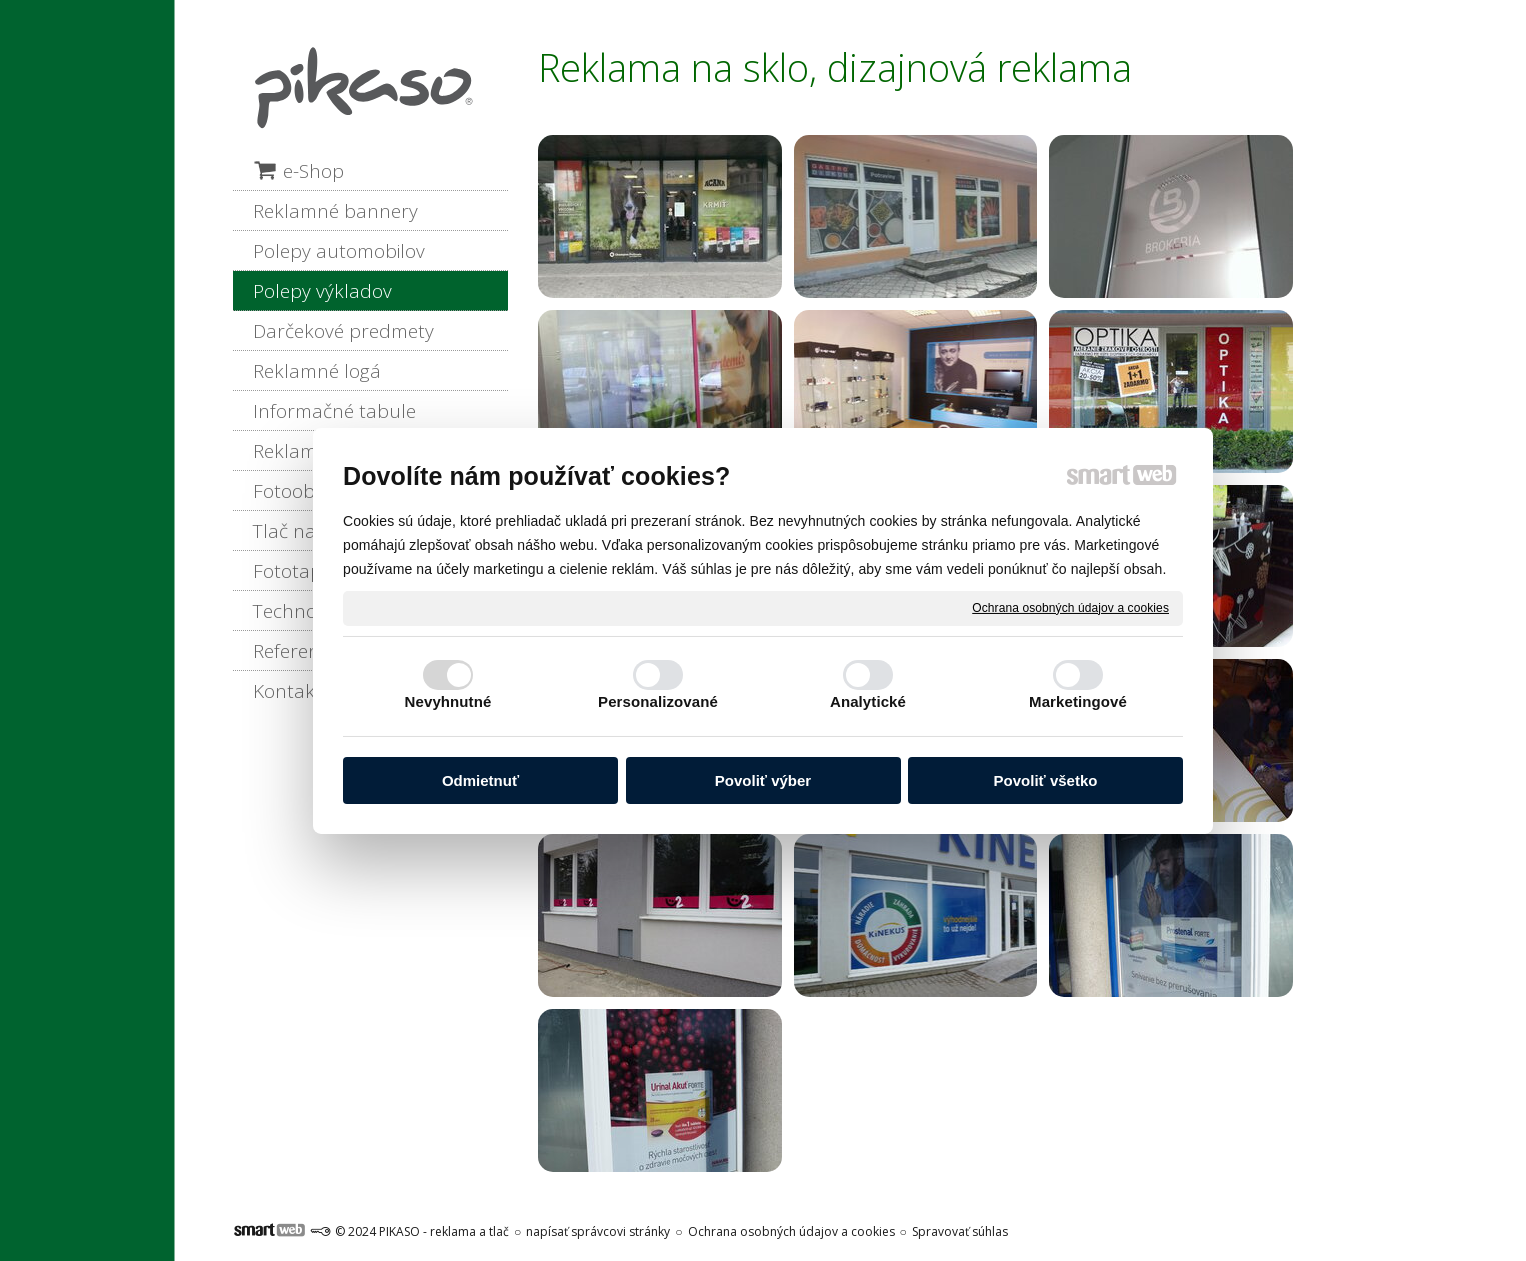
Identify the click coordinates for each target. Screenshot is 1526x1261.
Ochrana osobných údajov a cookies (1070, 607)
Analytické (868, 701)
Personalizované (658, 701)
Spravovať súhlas (960, 1231)
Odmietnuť (480, 780)
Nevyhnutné (448, 701)
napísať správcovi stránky (598, 1231)
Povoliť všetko (1046, 780)
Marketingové (1078, 701)
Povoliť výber (763, 780)
